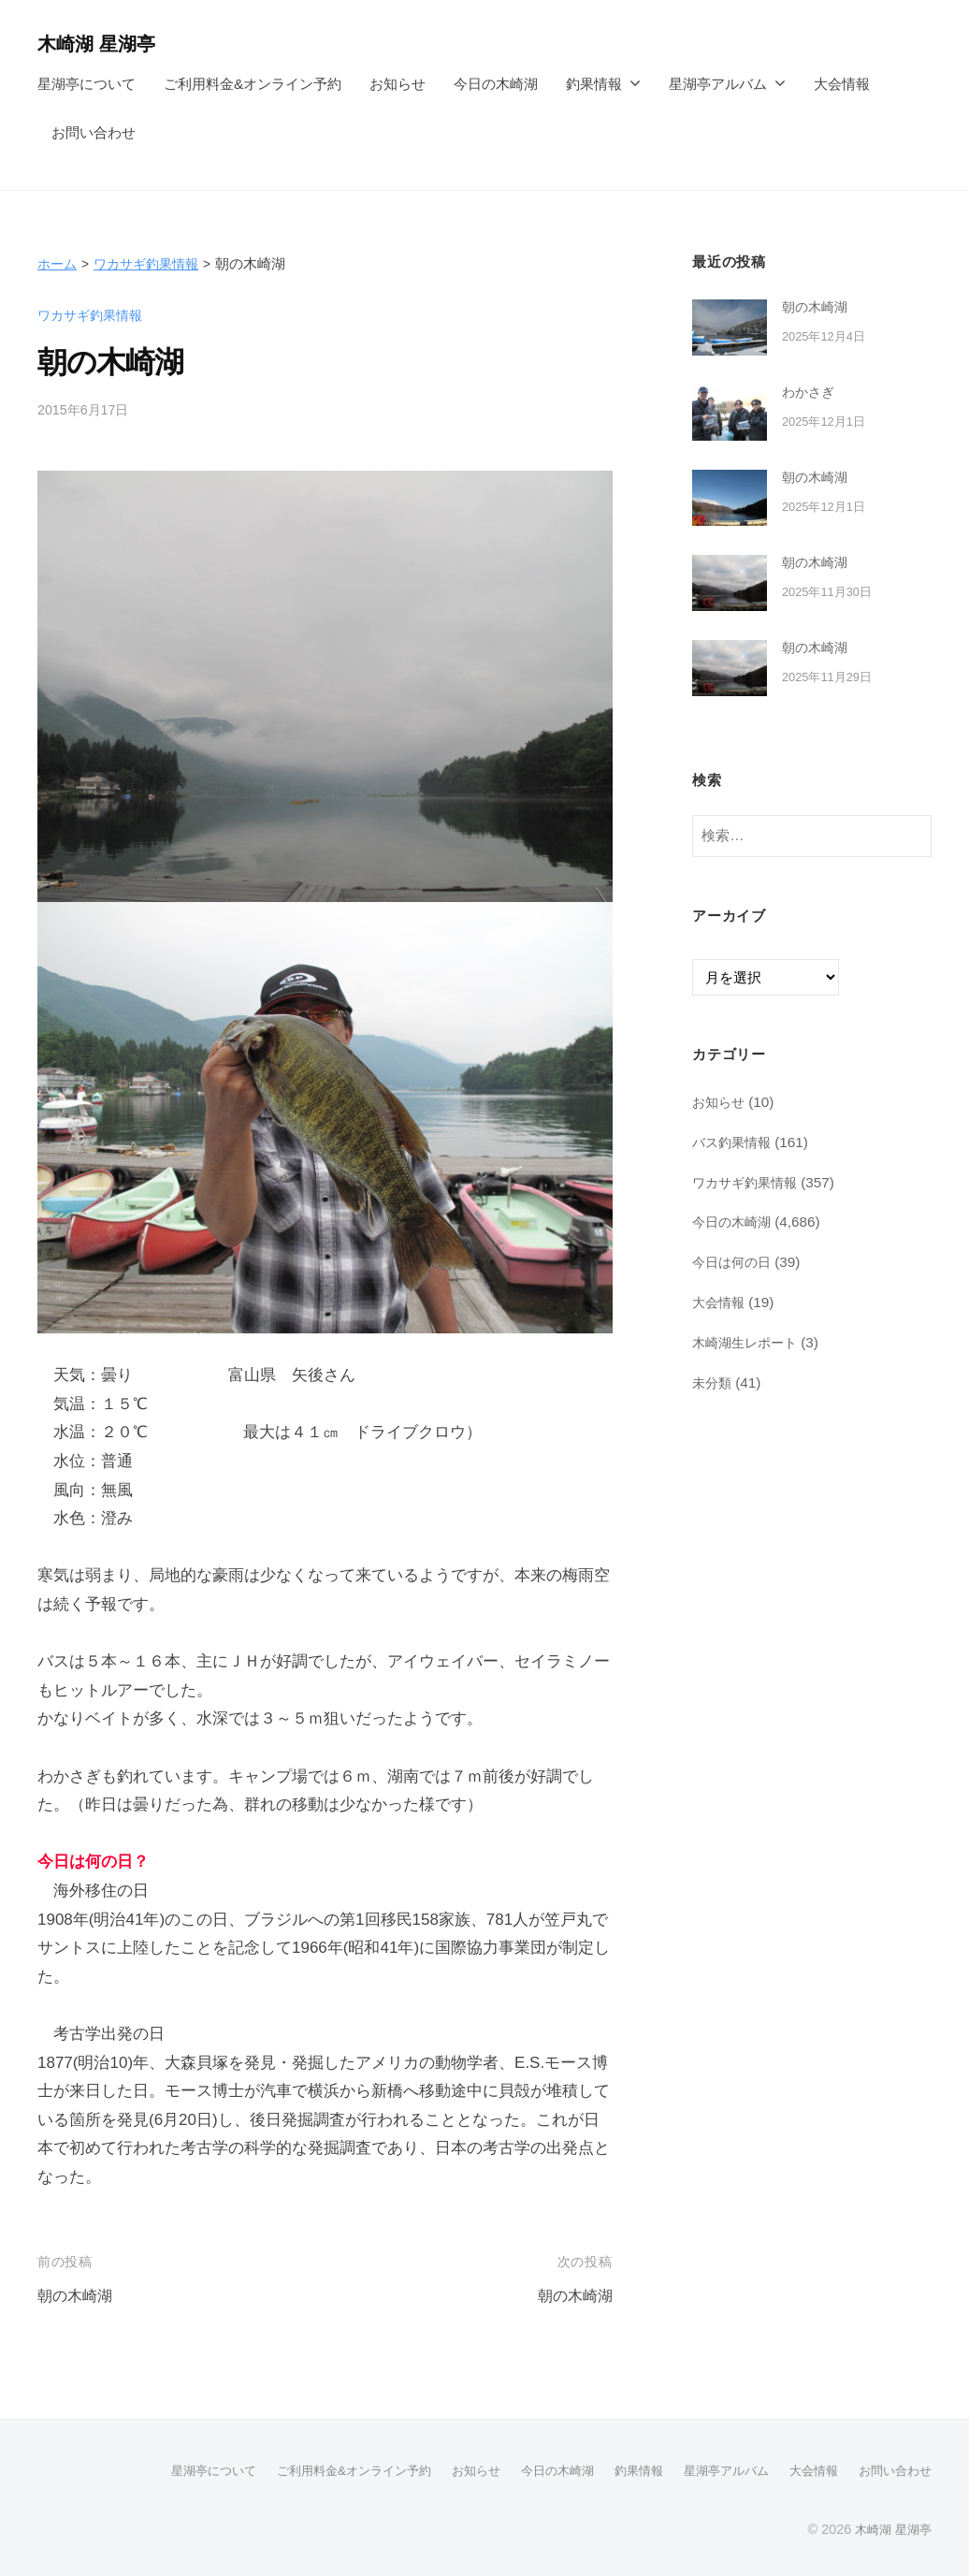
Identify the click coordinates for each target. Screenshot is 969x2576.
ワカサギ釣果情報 (152, 263)
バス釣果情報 (734, 1142)
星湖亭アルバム (718, 84)
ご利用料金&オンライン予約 (252, 84)
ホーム (58, 263)
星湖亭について (86, 84)
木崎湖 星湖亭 (101, 43)
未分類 (713, 1382)
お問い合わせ (93, 132)
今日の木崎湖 (496, 84)
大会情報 (842, 84)
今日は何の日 (734, 1262)
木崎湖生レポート (748, 1342)
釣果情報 (594, 84)
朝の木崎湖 (77, 2296)
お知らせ (397, 84)
